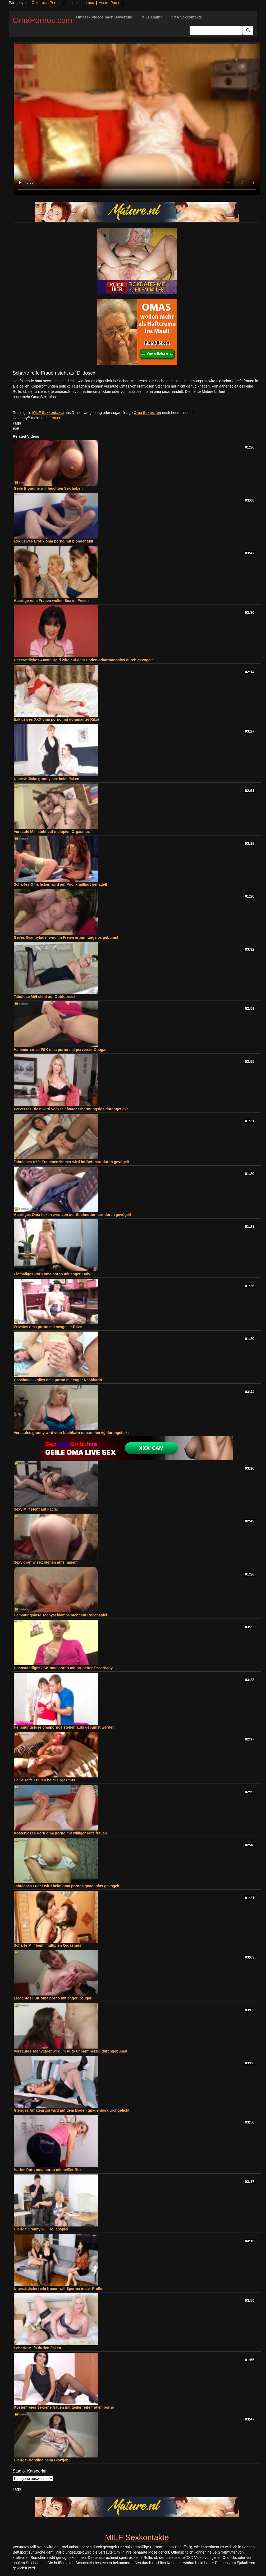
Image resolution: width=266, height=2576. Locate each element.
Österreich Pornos (46, 3)
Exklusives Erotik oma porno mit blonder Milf (53, 541)
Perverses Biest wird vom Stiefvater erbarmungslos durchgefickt (71, 1109)
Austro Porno (109, 3)
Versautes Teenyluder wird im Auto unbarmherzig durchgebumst (70, 2051)
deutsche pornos (80, 3)
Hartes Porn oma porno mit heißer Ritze (49, 2170)
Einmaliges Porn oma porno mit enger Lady (52, 1274)
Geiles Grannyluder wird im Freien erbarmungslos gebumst (66, 937)
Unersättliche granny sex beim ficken (46, 779)
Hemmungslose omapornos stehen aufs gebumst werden (64, 1727)
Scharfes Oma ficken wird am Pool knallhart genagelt (60, 884)
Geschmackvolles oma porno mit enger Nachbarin (58, 1380)
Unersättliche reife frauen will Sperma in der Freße (58, 2288)
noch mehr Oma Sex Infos (34, 397)
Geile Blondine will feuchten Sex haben (48, 488)
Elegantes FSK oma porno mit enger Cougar (52, 1998)
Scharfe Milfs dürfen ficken (37, 2348)
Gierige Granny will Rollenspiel (41, 2229)
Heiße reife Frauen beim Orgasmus (44, 1780)
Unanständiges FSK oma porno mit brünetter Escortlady (63, 1668)
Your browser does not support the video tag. (137, 119)
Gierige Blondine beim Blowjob (41, 2460)
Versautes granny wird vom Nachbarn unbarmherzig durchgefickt (71, 1433)
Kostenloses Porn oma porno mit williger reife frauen (60, 1833)
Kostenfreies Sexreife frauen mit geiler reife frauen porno (64, 2407)
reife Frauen (51, 418)
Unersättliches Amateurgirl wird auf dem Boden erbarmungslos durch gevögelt (83, 660)
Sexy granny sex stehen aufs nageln (45, 1562)
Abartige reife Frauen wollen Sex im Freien (51, 600)
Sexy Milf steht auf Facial (36, 1509)
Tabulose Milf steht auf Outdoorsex (44, 996)
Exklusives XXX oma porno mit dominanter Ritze (56, 719)
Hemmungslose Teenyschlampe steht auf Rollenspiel (60, 1615)
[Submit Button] (248, 30)
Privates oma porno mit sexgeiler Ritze (48, 1327)
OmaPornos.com (42, 20)
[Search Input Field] (216, 30)
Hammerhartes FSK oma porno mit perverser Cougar (60, 1050)
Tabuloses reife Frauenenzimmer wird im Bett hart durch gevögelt (71, 1162)
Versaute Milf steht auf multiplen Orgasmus (52, 831)
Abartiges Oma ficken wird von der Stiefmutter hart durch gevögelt (72, 1214)
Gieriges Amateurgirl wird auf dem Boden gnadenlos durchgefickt (71, 2110)
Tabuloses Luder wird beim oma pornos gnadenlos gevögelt (67, 1886)
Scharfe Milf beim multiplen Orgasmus (47, 1945)
